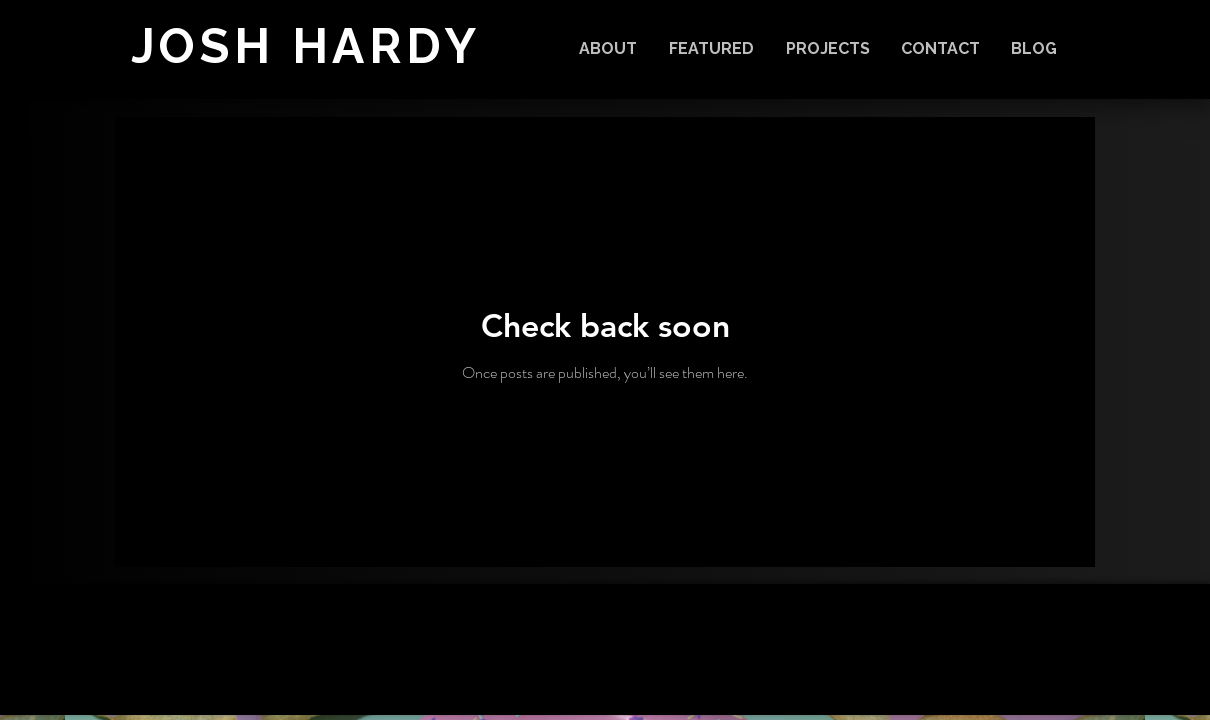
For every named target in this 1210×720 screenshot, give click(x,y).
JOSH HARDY (306, 46)
